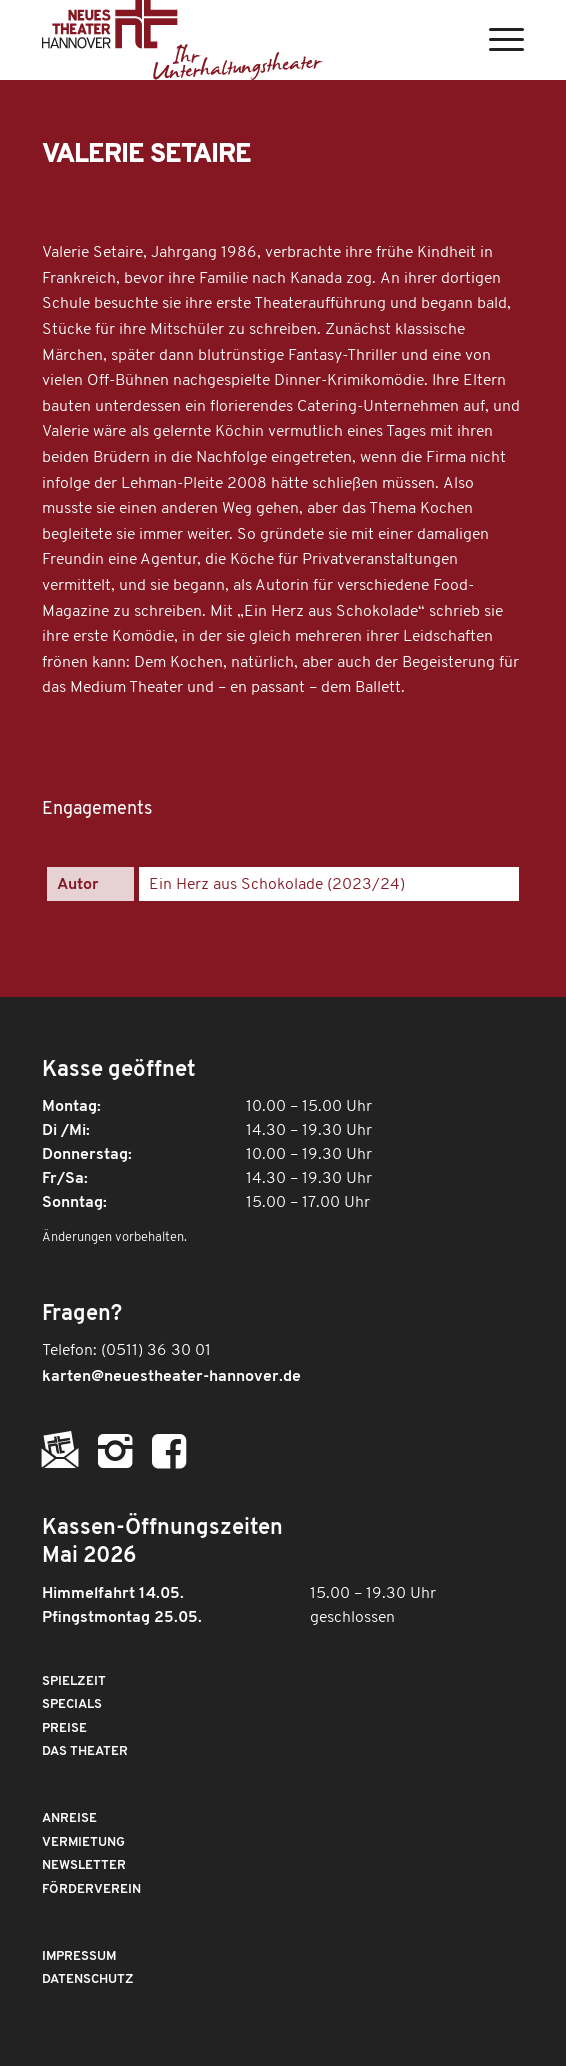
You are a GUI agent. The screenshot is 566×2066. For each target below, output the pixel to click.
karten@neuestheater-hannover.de (171, 1377)
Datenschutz (88, 1979)
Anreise (69, 1818)
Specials (72, 1704)
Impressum (79, 1956)
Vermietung (83, 1842)
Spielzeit (74, 1681)
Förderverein (91, 1889)
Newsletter (84, 1865)
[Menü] (496, 40)
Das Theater (85, 1751)
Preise (64, 1728)
